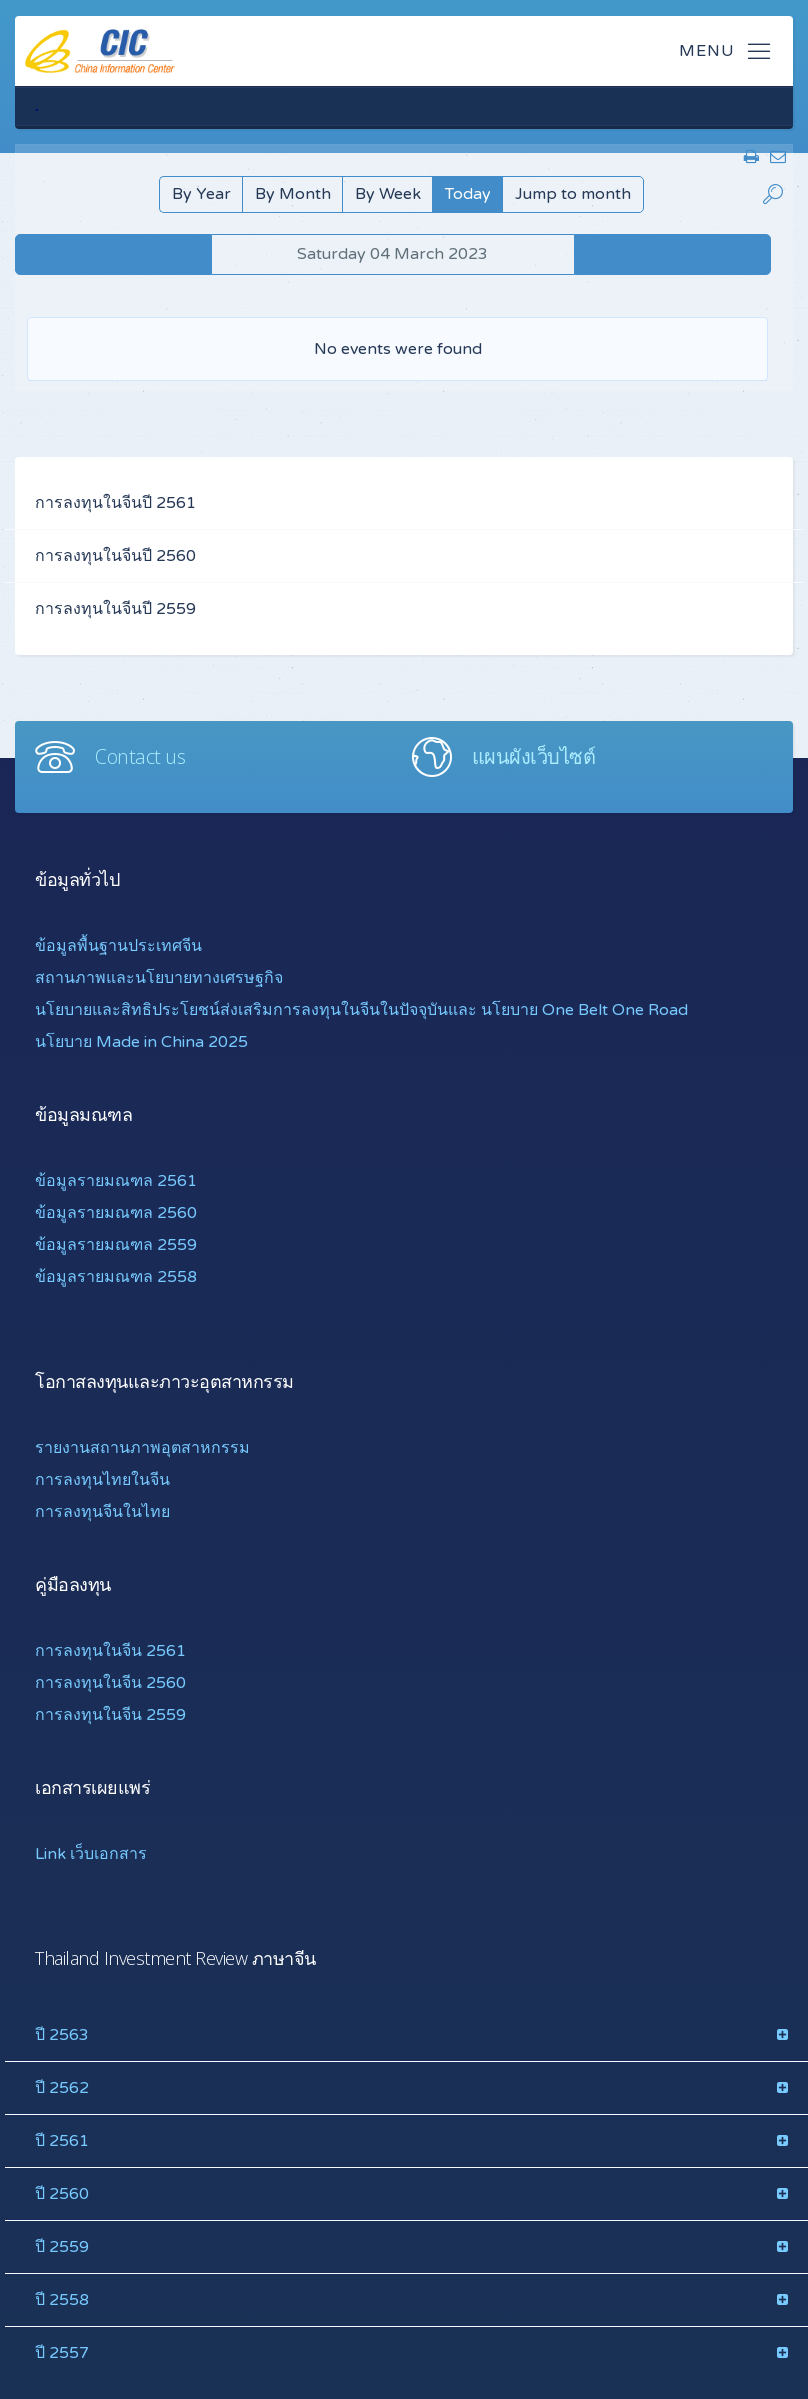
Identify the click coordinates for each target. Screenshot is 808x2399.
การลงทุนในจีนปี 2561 (115, 503)
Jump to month (573, 194)
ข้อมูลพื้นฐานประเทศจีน (118, 946)
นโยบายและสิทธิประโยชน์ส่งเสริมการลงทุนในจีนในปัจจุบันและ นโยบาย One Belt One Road (361, 1010)
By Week (388, 194)
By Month (293, 194)
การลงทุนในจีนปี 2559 (115, 609)
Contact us (140, 756)
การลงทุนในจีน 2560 (110, 1683)
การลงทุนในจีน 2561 (110, 1651)
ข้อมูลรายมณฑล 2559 (116, 1245)
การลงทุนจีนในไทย (102, 1512)
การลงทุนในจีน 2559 (110, 1715)
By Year (201, 194)
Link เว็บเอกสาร (91, 1854)
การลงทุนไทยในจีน (102, 1480)
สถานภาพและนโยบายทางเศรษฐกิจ (159, 978)
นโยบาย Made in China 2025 (141, 1042)
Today (468, 194)
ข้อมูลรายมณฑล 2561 (116, 1181)
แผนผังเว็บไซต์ (534, 756)
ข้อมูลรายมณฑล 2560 (116, 1213)
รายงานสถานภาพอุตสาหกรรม (142, 1448)
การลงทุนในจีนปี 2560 (115, 556)
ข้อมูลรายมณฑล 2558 (116, 1277)
